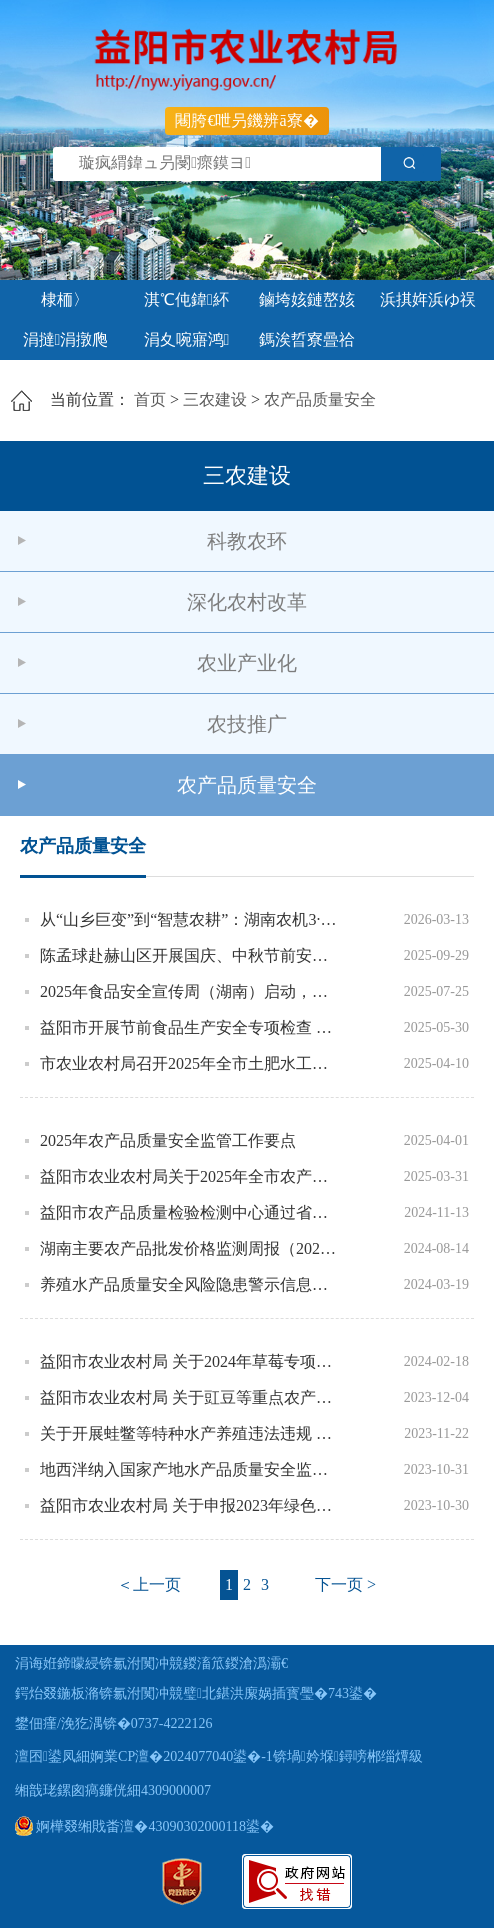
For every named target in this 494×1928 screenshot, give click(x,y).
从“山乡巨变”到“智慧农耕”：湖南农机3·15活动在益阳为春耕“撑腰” (190, 919)
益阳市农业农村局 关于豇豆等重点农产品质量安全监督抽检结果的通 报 (190, 1397)
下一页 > (345, 1584)
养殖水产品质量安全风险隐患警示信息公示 (190, 1284)
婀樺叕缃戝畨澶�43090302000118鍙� (144, 1826)
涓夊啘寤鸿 (187, 339)
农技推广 (247, 724)
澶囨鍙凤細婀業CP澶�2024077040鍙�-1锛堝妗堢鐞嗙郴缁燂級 (219, 1756)
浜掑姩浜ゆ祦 (428, 299)
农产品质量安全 (320, 399)
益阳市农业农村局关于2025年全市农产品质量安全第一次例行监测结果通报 (190, 1176)
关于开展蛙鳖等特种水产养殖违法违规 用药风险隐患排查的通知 (190, 1433)
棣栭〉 (65, 299)
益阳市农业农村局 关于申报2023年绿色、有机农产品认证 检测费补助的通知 (190, 1505)
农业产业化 (247, 663)
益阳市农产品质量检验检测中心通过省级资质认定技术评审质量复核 (190, 1212)
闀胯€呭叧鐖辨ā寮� (246, 120)
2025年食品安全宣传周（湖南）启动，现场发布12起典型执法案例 (190, 991)
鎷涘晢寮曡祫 (307, 339)
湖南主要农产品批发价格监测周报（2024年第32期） (190, 1248)
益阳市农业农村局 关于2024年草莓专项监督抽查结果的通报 (190, 1361)
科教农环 (247, 541)
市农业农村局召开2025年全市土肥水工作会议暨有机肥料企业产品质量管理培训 (190, 1063)
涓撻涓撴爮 (66, 339)
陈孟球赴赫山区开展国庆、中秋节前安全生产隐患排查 (190, 955)
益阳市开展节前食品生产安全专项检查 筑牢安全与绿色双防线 (190, 1027)
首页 (150, 399)
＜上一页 (149, 1584)
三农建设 (215, 399)
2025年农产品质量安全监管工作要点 (168, 1140)
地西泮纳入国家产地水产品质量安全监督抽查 (190, 1469)
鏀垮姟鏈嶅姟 (307, 299)
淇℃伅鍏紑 (186, 299)
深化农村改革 (247, 602)
